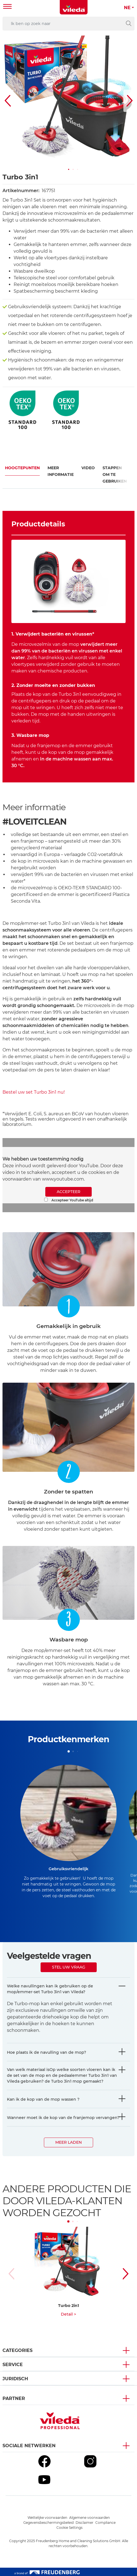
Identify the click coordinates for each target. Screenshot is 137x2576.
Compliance (105, 2522)
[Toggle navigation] (7, 7)
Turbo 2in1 (68, 2305)
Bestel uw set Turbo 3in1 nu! (34, 1092)
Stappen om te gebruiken (115, 474)
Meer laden (68, 2142)
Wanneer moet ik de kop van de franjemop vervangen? (63, 2117)
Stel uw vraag (68, 1967)
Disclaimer (84, 2522)
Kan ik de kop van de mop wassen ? (43, 2099)
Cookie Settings (69, 2527)
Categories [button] (18, 2350)
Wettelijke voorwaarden (47, 2517)
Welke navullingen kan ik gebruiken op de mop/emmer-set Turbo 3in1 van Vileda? (50, 1989)
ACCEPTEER (68, 1191)
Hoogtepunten (22, 467)
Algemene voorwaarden (89, 2517)
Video (88, 467)
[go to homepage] (74, 7)
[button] (69, 169)
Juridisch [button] (15, 2378)
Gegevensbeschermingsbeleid (48, 2522)
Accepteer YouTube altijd (68, 1200)
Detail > (68, 2314)
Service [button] (13, 2364)
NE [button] (127, 7)
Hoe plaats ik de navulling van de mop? (46, 2052)
